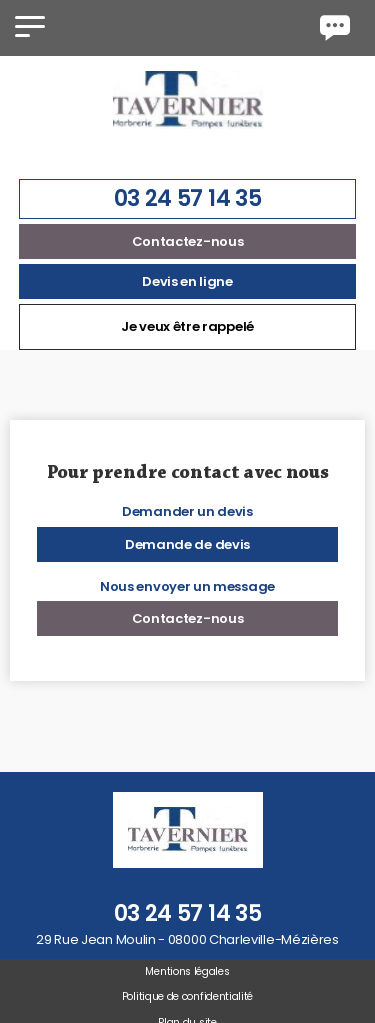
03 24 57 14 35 (188, 198)
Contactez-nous (188, 241)
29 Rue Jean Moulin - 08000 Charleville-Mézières (187, 939)
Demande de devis (187, 544)
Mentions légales (187, 971)
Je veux (187, 326)
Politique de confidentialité (187, 996)
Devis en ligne (187, 281)
